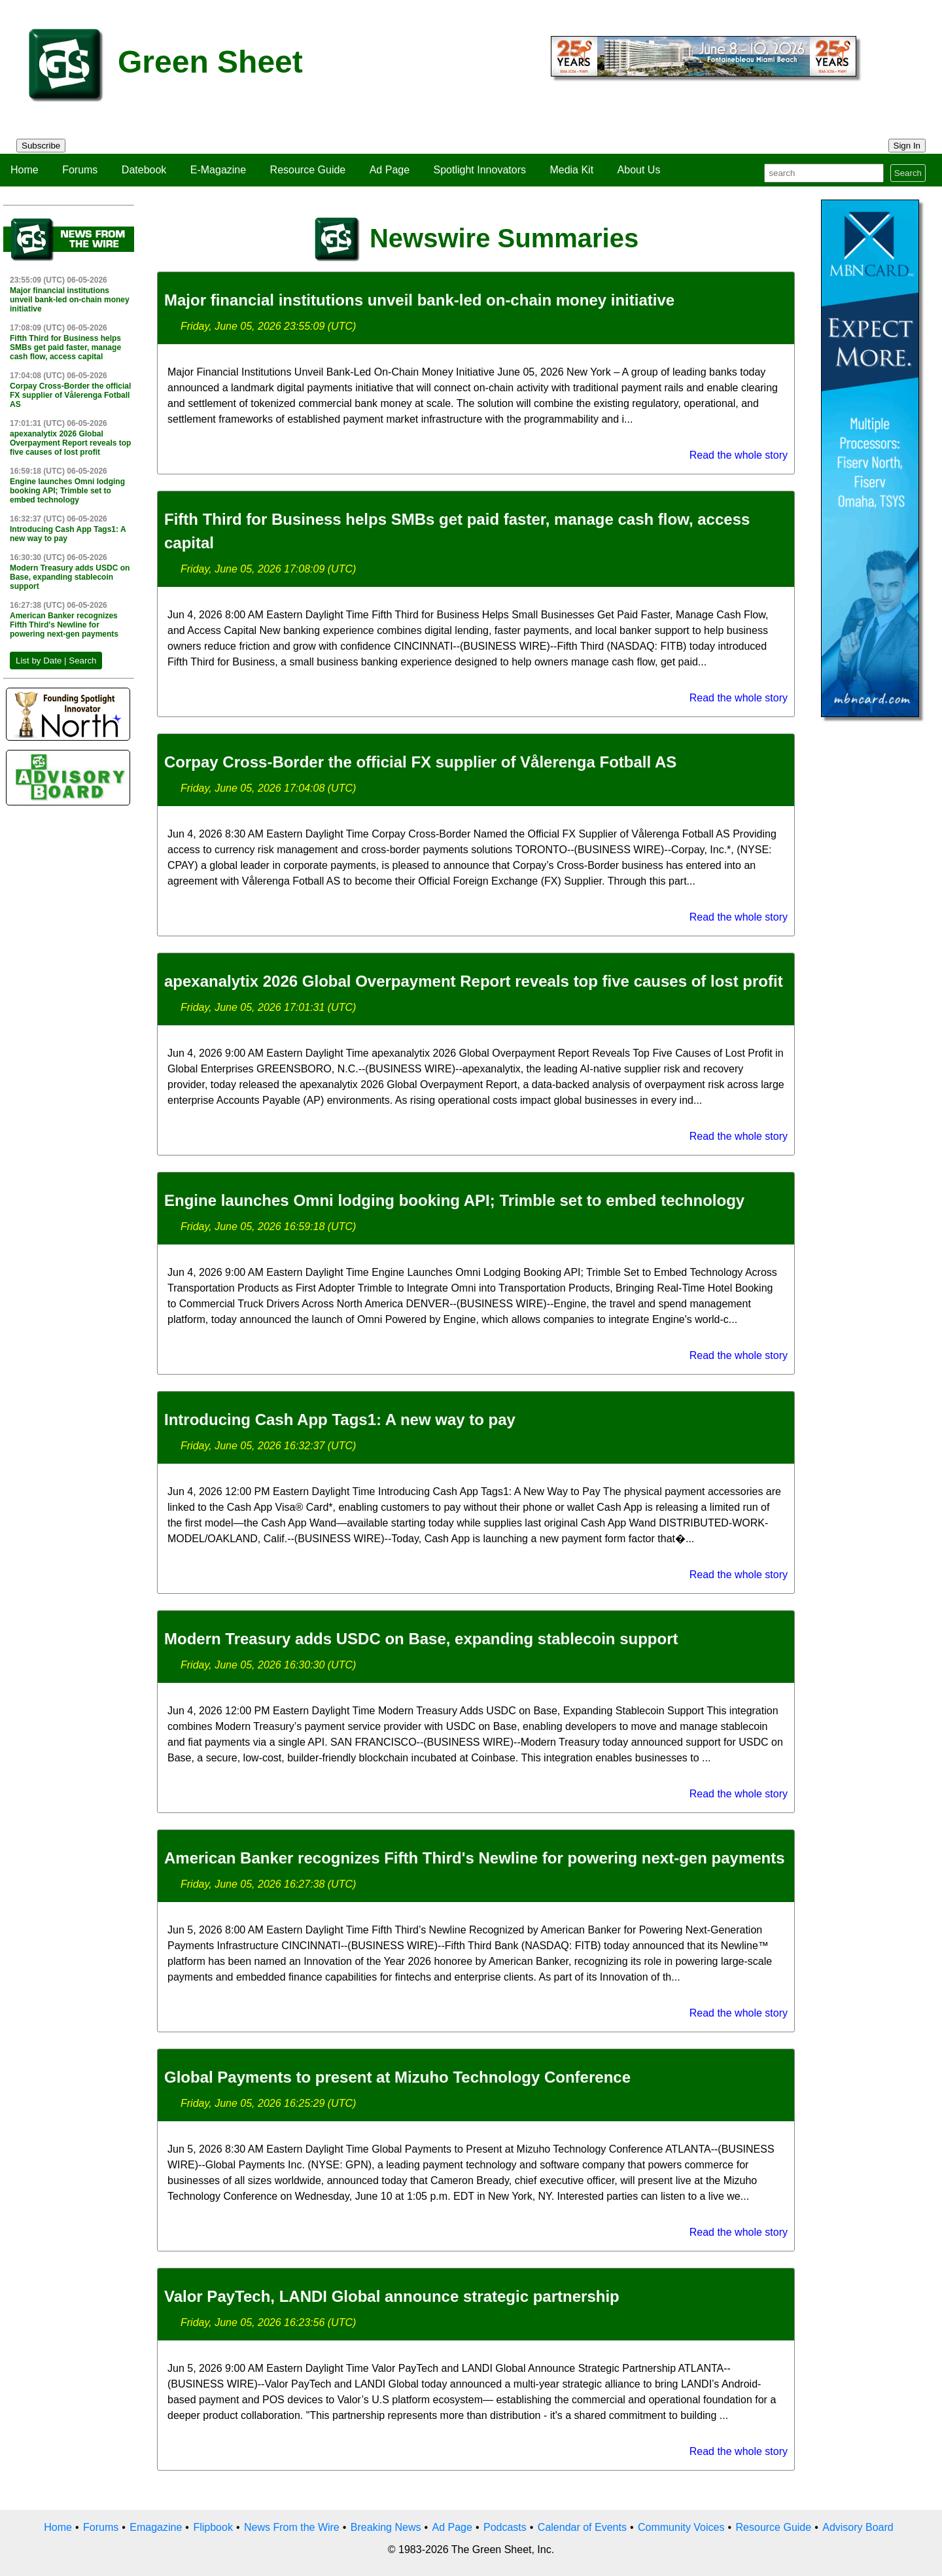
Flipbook (212, 2527)
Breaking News (386, 2527)
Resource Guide (308, 169)
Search (908, 173)
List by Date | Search (56, 660)
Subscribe (41, 145)
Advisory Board (858, 2527)
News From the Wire (292, 2527)
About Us (639, 169)
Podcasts (505, 2527)
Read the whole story (738, 455)
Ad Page (390, 169)
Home (24, 169)
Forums (79, 169)
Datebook (144, 169)
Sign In (907, 145)
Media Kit (571, 169)
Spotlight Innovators (480, 169)
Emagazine (156, 2527)
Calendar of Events (582, 2527)
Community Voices (681, 2527)
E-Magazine (218, 169)
